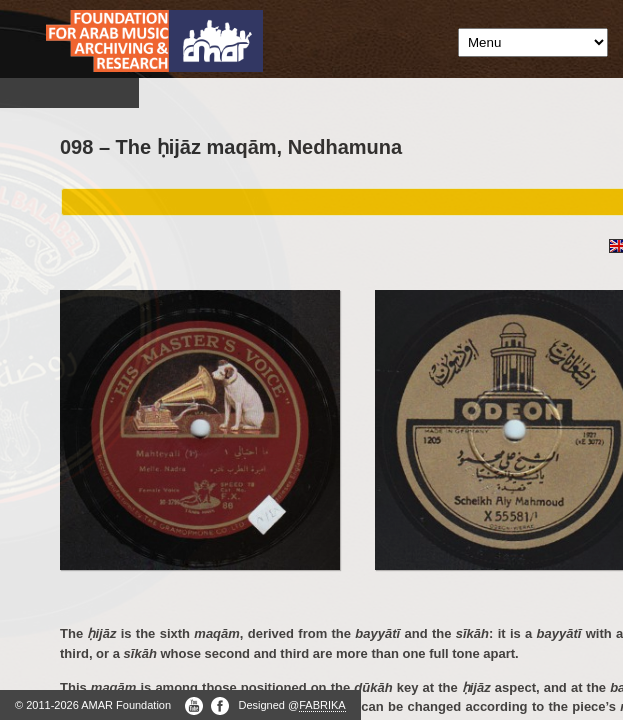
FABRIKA (322, 705)
